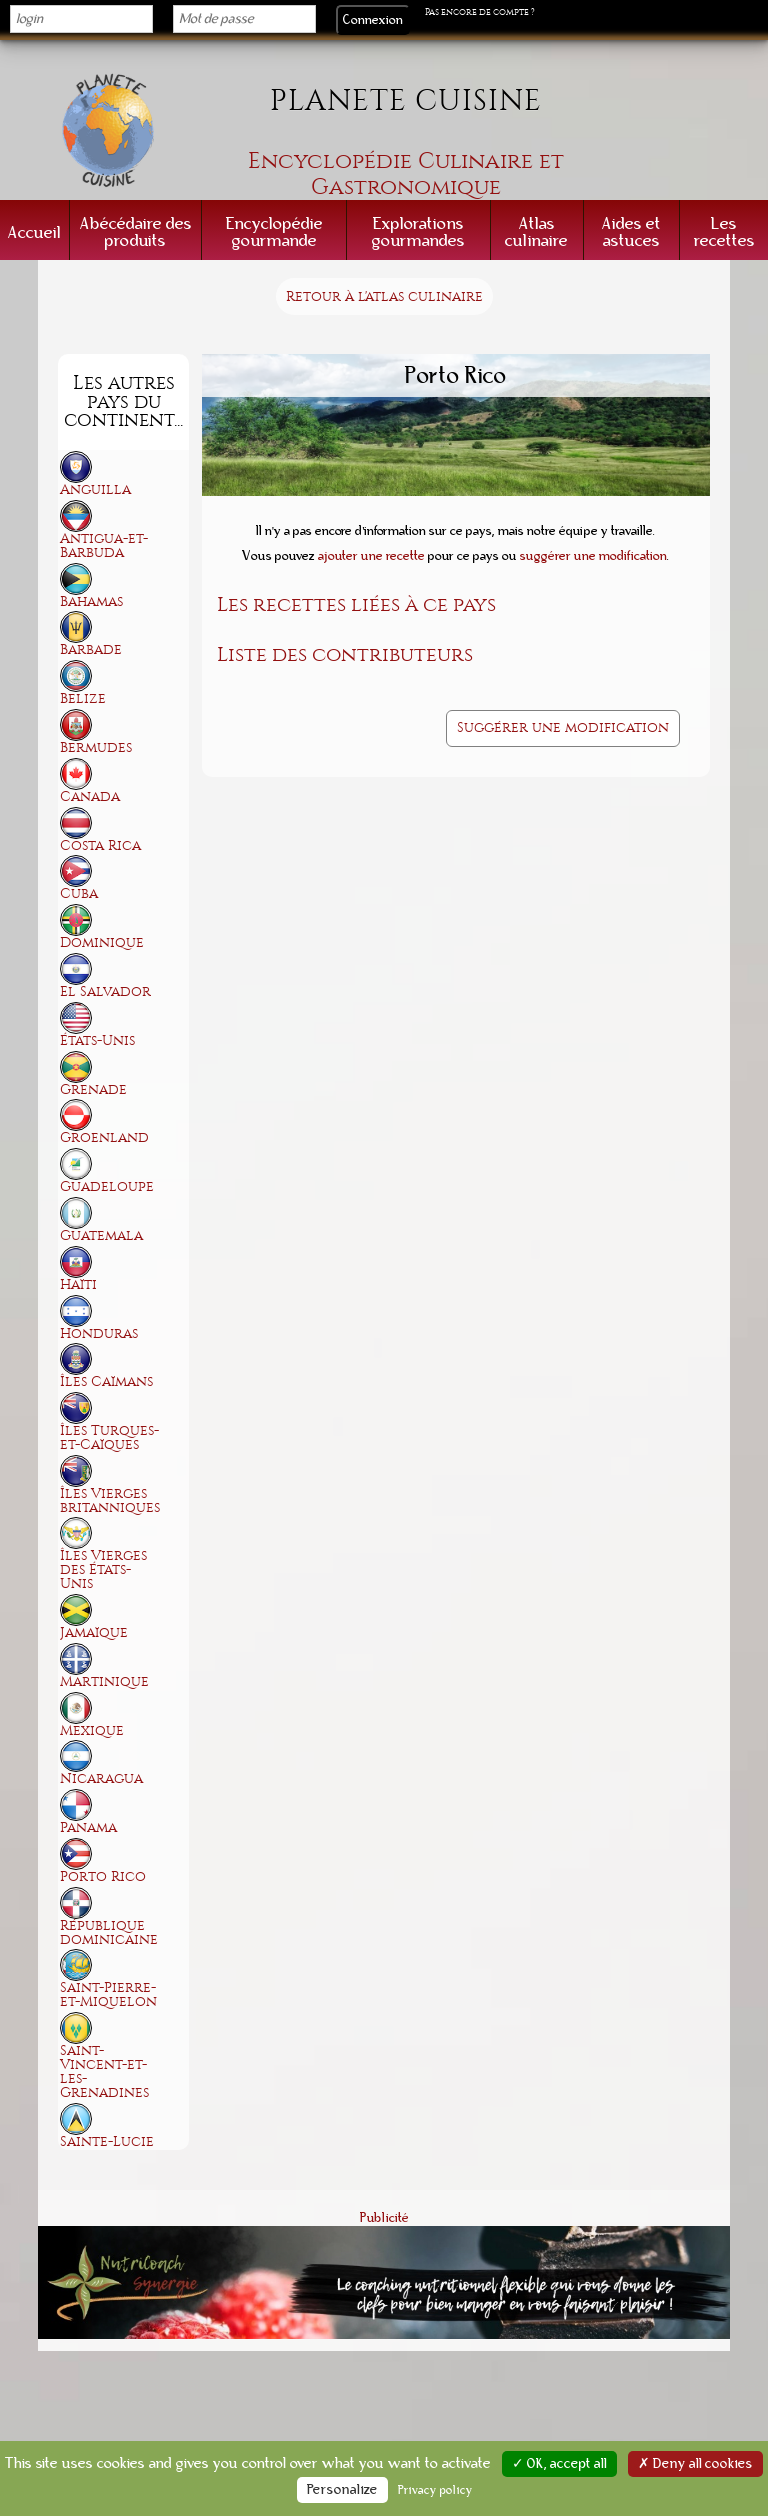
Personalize (342, 2490)
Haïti (78, 1284)
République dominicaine (109, 1932)
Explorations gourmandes (418, 232)
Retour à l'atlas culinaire (384, 296)
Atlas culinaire (536, 232)
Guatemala (101, 1235)
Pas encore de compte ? (480, 12)
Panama (88, 1827)
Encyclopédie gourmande (274, 232)
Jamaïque (94, 1632)
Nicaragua (101, 1778)
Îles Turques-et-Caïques (109, 1437)
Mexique (92, 1730)
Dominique (102, 942)
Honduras (99, 1333)
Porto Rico (103, 1876)
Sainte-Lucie (107, 2141)
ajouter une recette (371, 556)
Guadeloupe (107, 1186)
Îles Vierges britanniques (110, 1500)
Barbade (91, 649)
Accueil (34, 232)
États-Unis (97, 1040)
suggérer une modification (593, 556)
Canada (90, 796)
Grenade (93, 1089)
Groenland (104, 1137)
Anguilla (95, 489)
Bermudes (96, 747)
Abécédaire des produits (136, 232)
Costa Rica (100, 845)
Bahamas (91, 601)
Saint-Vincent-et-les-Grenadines (104, 2071)
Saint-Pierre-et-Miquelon (108, 1994)
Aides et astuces (631, 232)
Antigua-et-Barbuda (104, 545)
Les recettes (724, 232)
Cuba (79, 893)
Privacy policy (435, 2490)
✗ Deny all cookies (695, 2464)
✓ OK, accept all (559, 2464)
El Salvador (105, 991)
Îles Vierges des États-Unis (103, 1569)
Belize (83, 698)
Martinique (104, 1681)
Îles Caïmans (106, 1381)
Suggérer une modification (563, 727)
